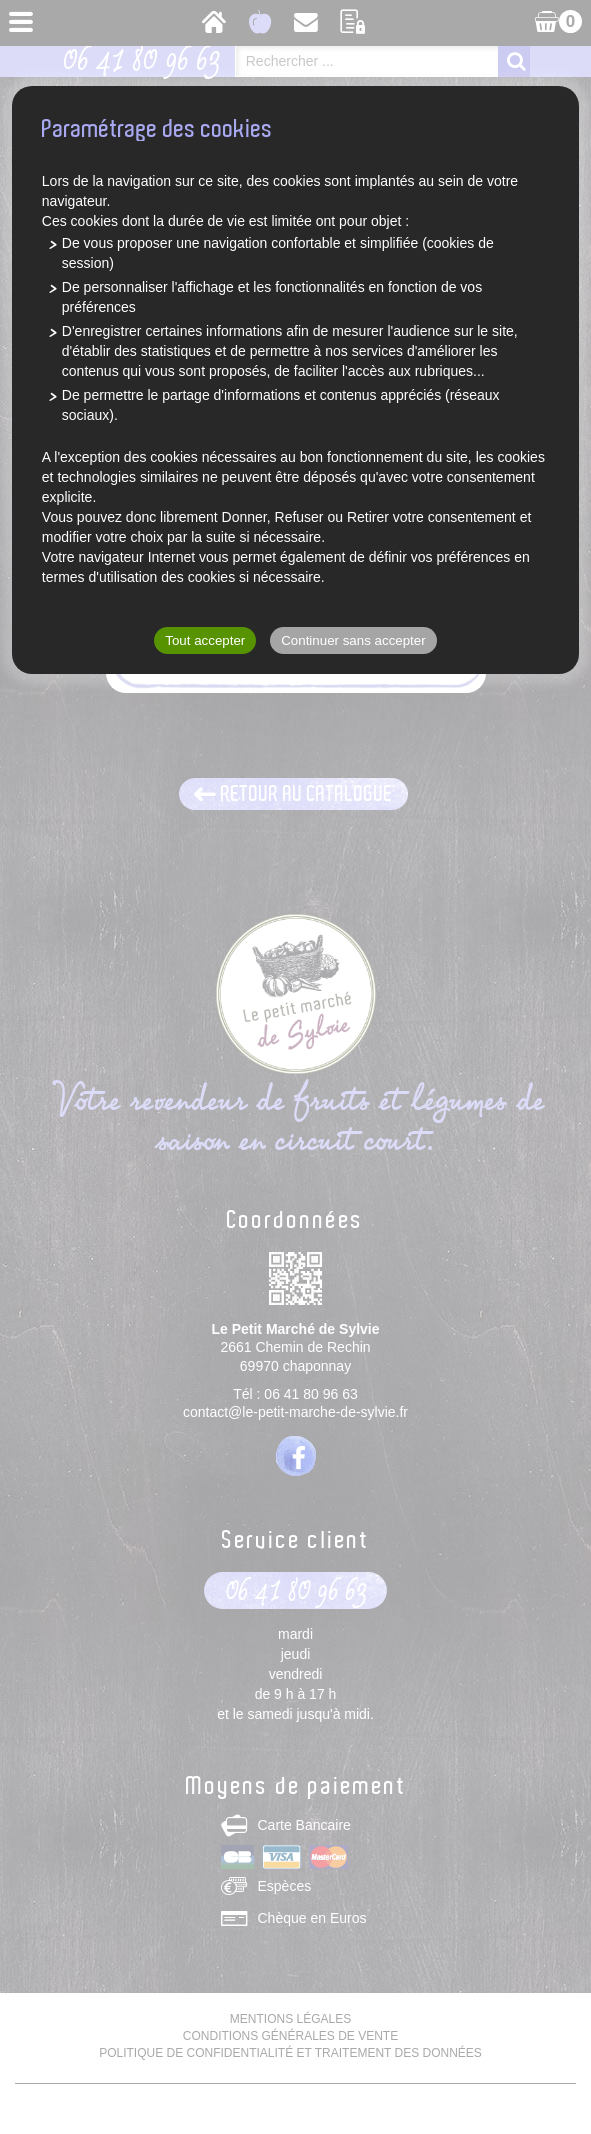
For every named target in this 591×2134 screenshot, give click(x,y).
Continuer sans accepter (353, 640)
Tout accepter (205, 640)
